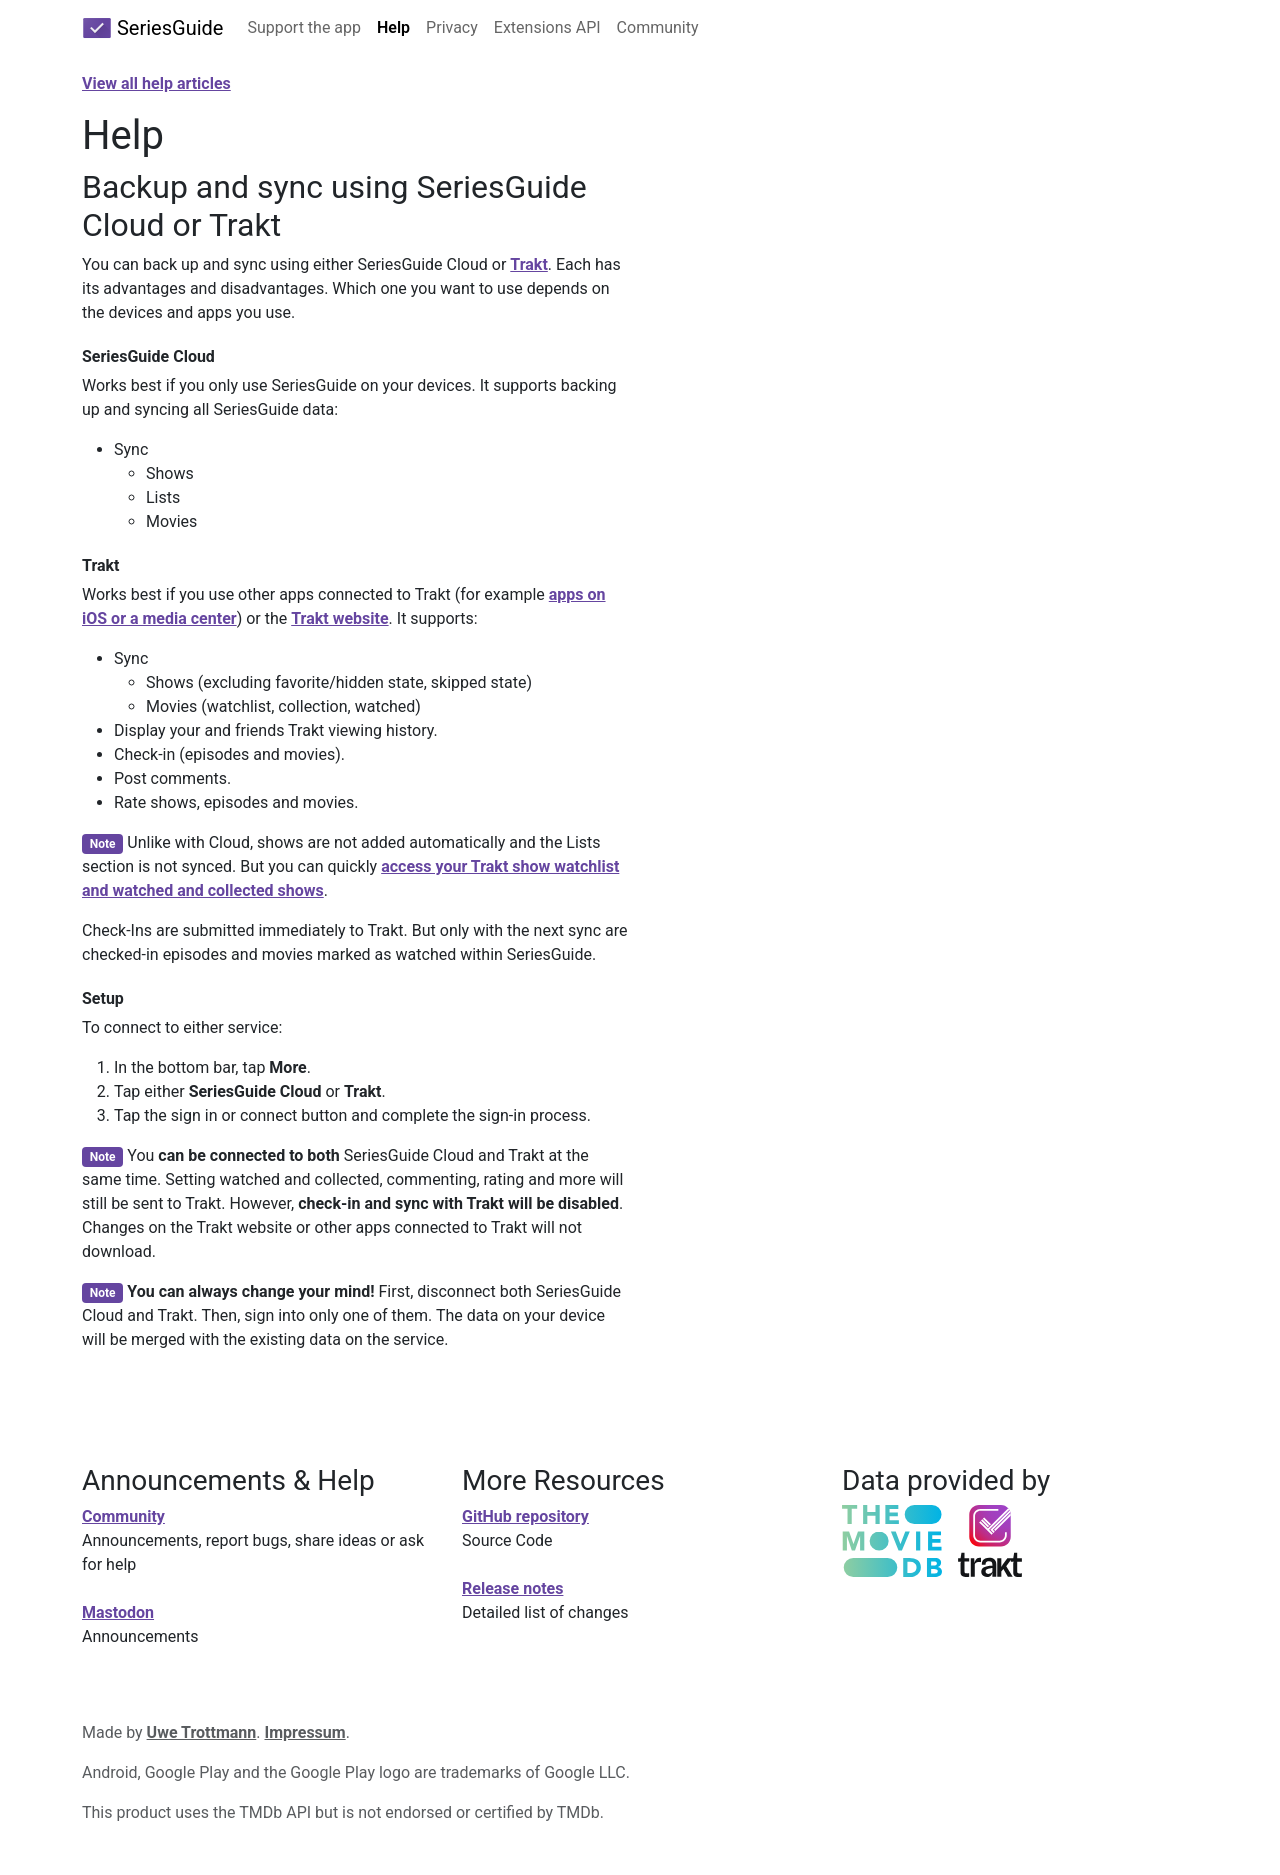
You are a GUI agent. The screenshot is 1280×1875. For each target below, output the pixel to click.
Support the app (304, 27)
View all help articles (156, 83)
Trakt (529, 264)
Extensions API (547, 27)
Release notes (512, 1588)
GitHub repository (525, 1516)
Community (658, 27)
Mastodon (118, 1612)
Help (393, 27)
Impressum (305, 1732)
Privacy (452, 27)
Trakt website (339, 618)
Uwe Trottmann (202, 1732)
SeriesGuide (152, 28)
